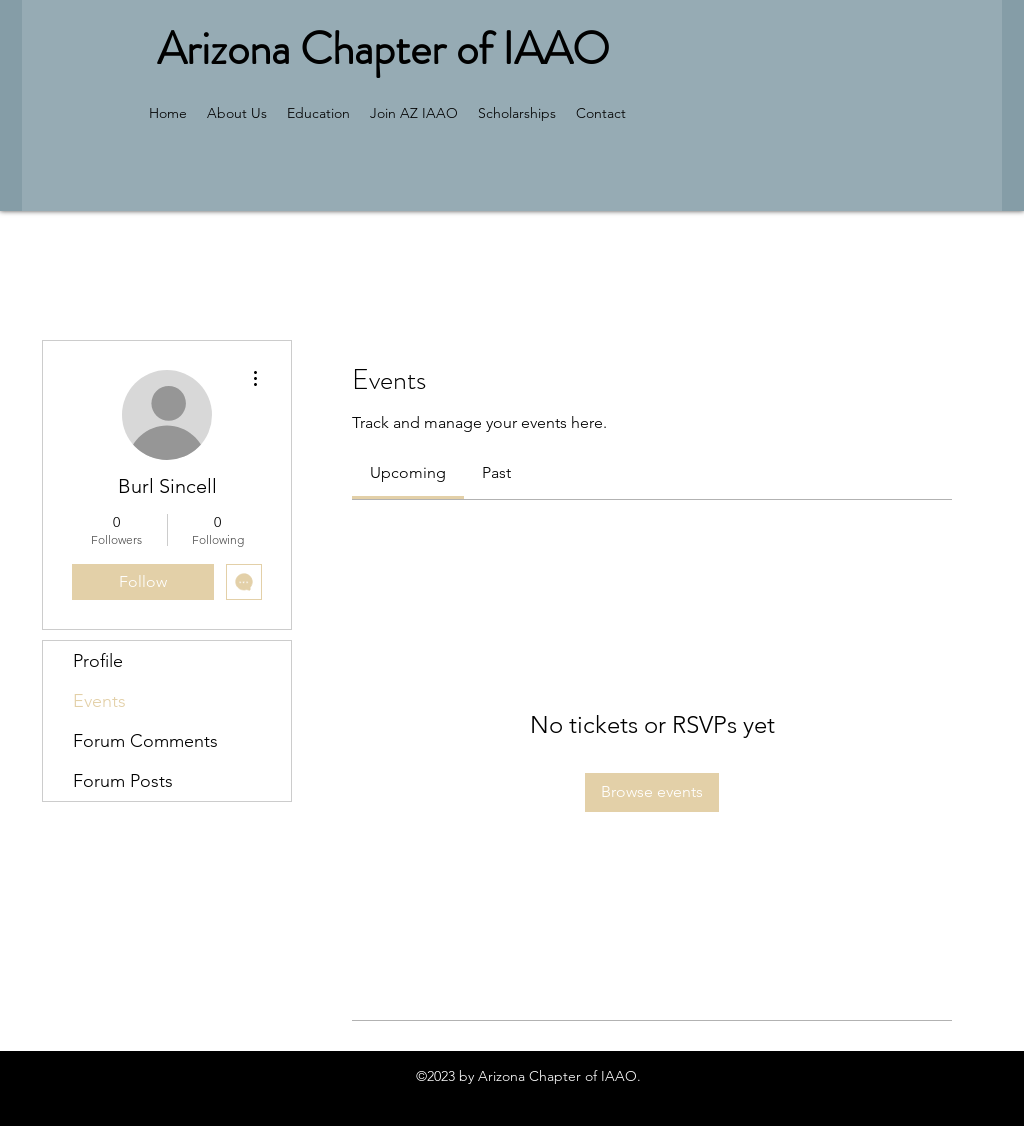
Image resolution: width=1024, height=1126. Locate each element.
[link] (408, 472)
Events (99, 701)
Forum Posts (123, 781)
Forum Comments (145, 741)
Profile (98, 661)
